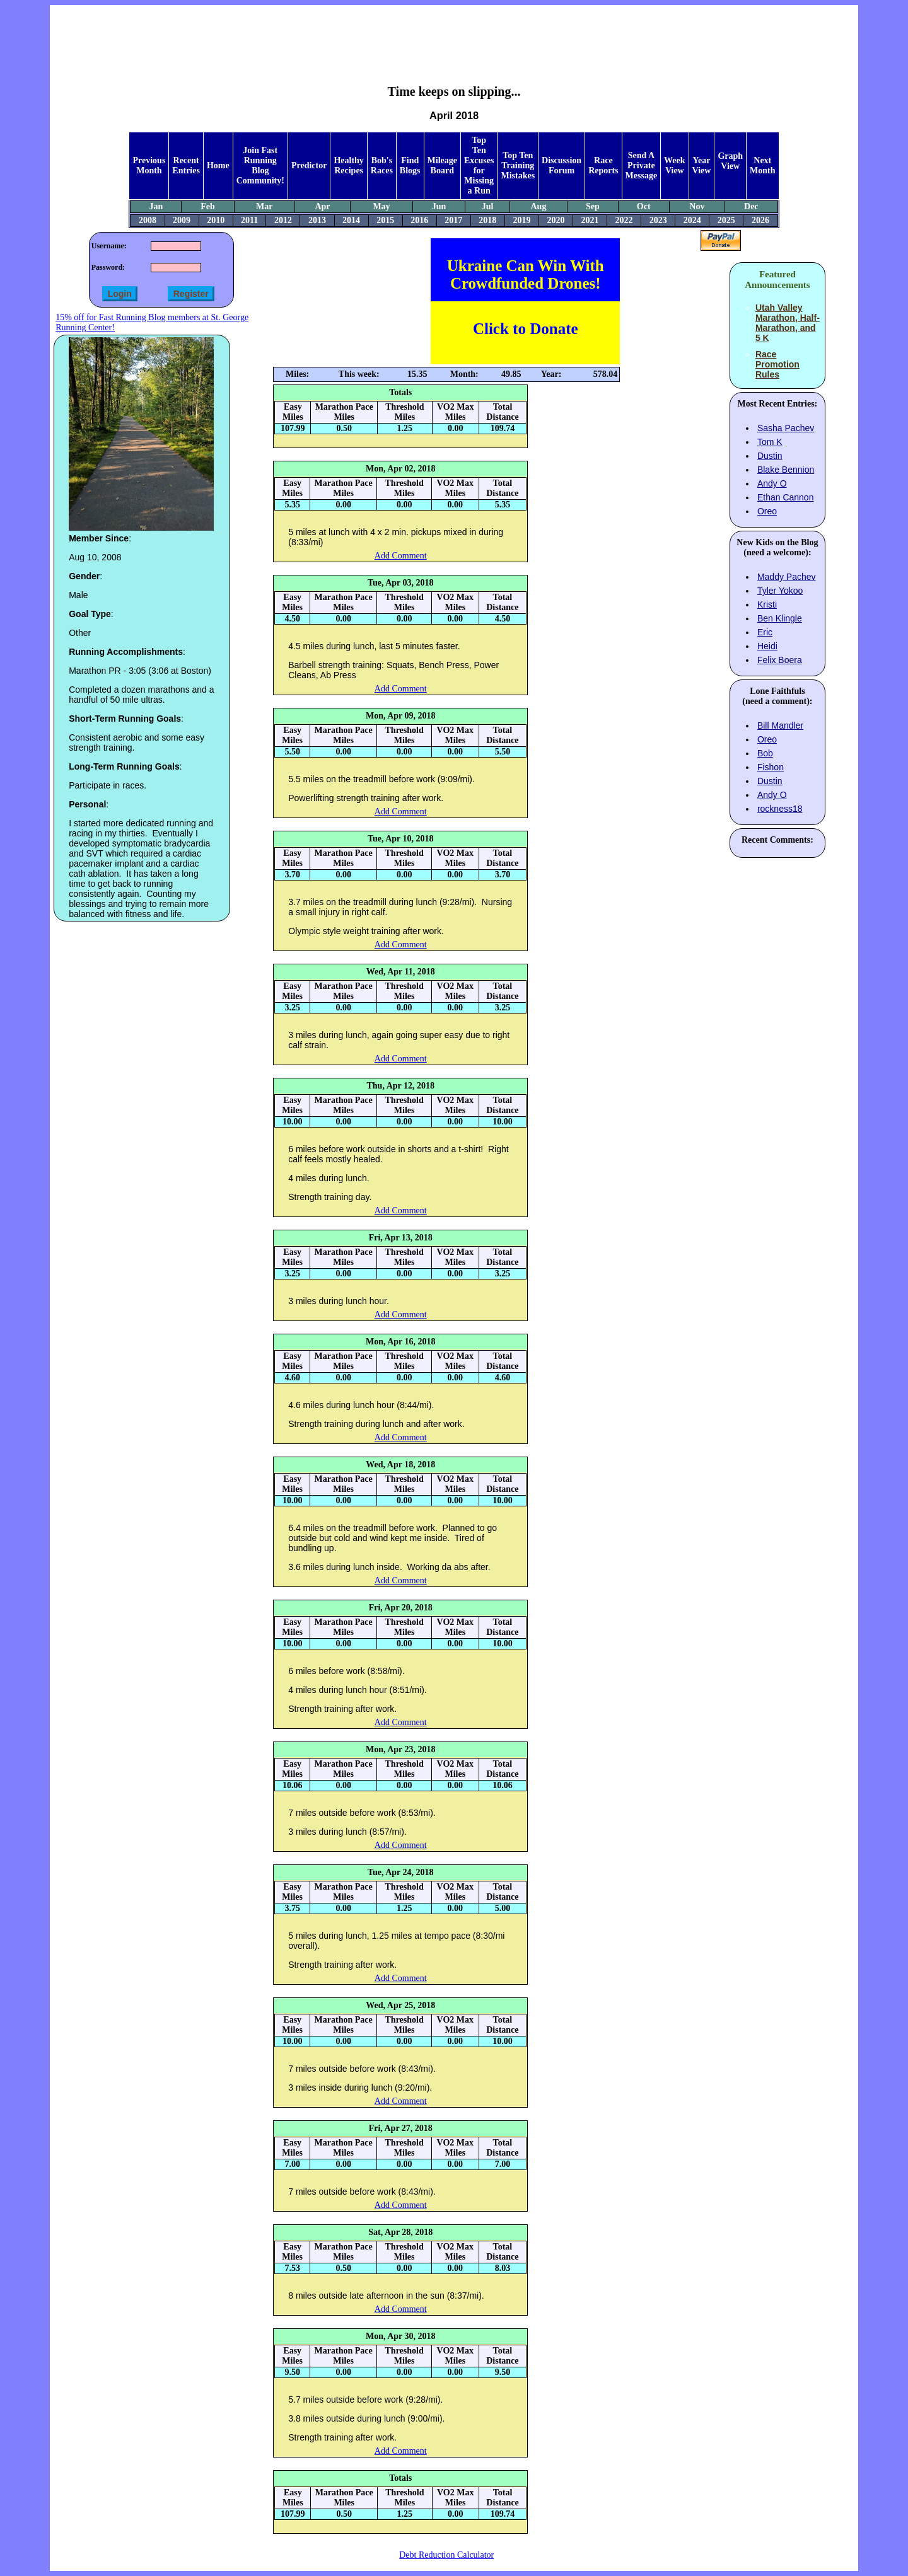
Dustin (770, 456)
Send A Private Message (642, 165)
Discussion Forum (561, 165)
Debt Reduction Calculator (446, 2555)
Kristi (767, 604)
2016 (419, 220)
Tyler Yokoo (780, 591)
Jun (439, 206)
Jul (488, 206)
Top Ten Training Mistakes (518, 165)
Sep (593, 206)
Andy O (772, 483)
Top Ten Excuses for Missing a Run (479, 165)
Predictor (309, 165)
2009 (181, 220)
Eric (764, 632)
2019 (521, 220)
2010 (215, 220)
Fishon (770, 767)
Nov (696, 206)
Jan (156, 206)
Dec (751, 206)
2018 (487, 220)
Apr (322, 206)
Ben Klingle (779, 618)
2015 (385, 220)
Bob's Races (382, 165)
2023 (658, 220)
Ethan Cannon (785, 497)
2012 (283, 220)
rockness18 (780, 809)
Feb (208, 206)
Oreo (767, 511)
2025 (726, 220)
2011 (249, 220)
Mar (264, 206)
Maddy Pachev (786, 577)
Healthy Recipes (348, 165)
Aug (538, 206)
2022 (624, 220)
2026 (760, 220)
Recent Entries (186, 165)
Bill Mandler (780, 725)
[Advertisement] (454, 35)
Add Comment (401, 555)
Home (218, 165)
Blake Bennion (785, 470)
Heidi (767, 646)
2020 (555, 220)
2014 (351, 220)
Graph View (730, 161)
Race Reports (603, 165)
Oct (644, 206)
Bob (765, 753)
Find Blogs (410, 165)
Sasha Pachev (785, 428)
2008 (147, 220)
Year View (701, 165)
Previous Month (148, 165)
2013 (317, 220)
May (381, 206)
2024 (692, 220)
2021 (590, 220)
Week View (674, 165)
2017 (453, 220)
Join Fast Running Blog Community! (260, 165)
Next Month (762, 165)
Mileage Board (442, 165)
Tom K (770, 442)
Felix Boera (779, 660)
